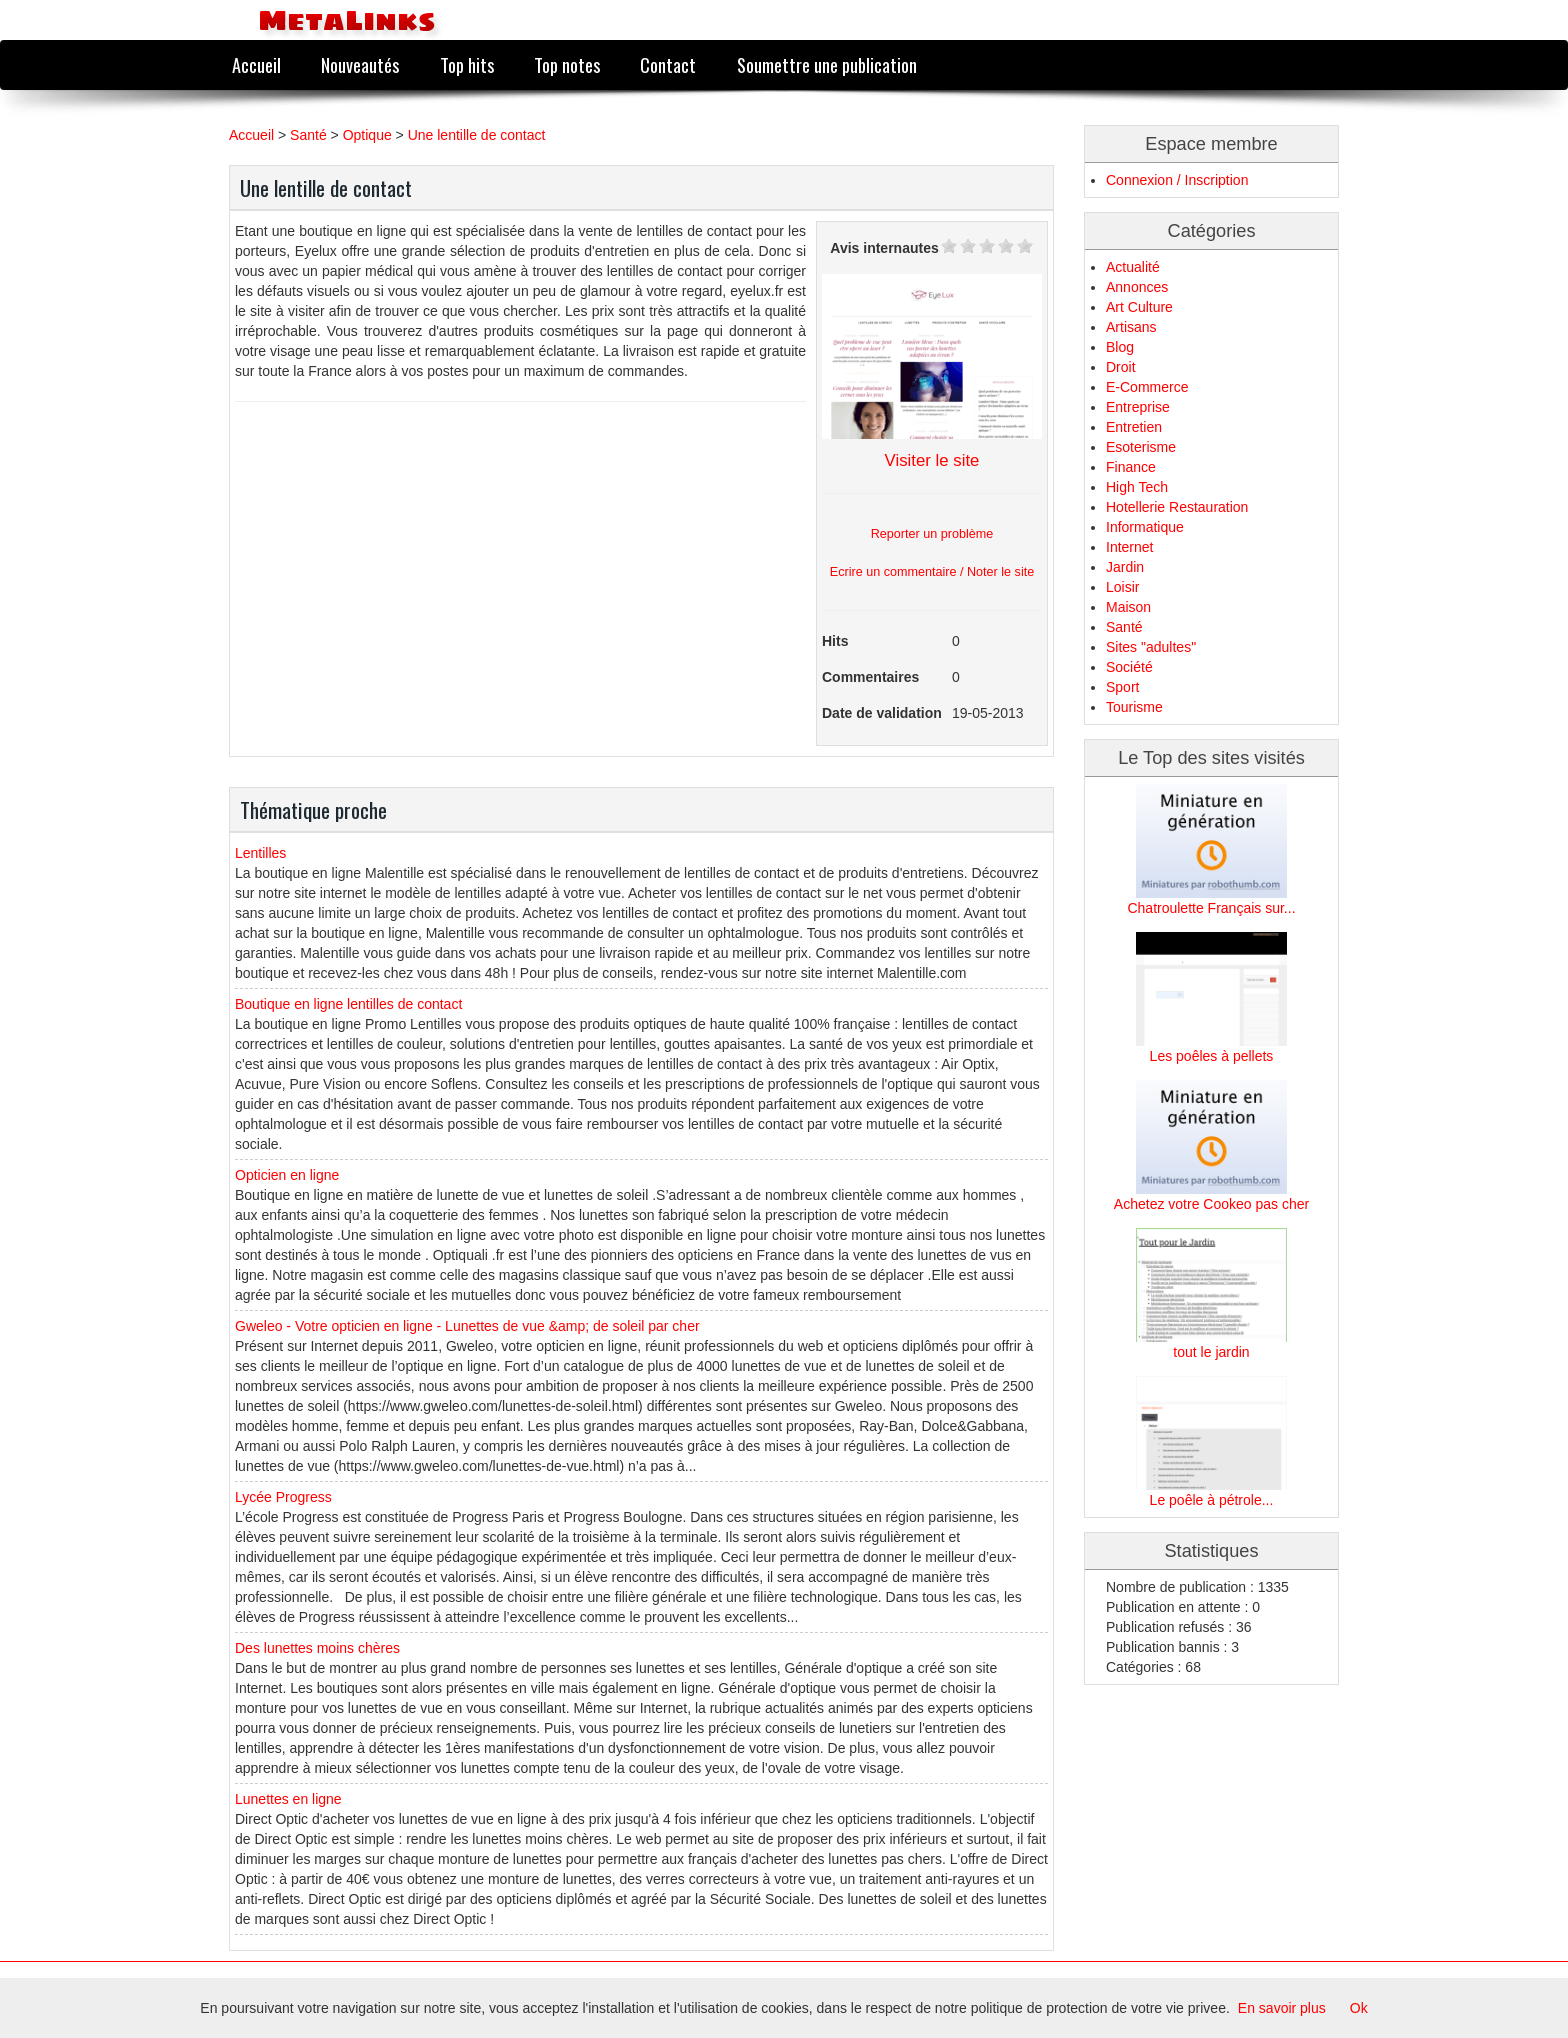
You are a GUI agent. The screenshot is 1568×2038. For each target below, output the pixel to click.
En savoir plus (1282, 2008)
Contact (668, 64)
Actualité (1133, 267)
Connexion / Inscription (1177, 180)
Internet (1129, 547)
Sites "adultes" (1151, 647)
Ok (1359, 2008)
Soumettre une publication (827, 64)
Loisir (1122, 587)
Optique (367, 135)
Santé (308, 135)
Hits (835, 641)
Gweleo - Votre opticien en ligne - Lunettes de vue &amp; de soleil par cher (467, 1326)
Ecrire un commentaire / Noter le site (932, 572)
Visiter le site (932, 460)
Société (1129, 667)
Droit (1121, 367)
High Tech (1137, 487)
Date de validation (882, 713)
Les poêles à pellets (1212, 1056)
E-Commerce (1147, 387)
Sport (1122, 687)
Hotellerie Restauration (1177, 507)
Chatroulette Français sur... (1211, 908)
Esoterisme (1141, 447)
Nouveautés (360, 64)
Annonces (1137, 287)
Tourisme (1134, 707)
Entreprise (1138, 407)
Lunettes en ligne (288, 1799)
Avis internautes (884, 248)
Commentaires (870, 677)
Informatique (1145, 527)
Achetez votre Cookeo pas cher (1211, 1204)
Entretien (1134, 427)
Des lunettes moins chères (317, 1648)
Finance (1131, 467)
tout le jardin (1211, 1352)
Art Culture (1139, 307)
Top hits (467, 64)
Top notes (567, 64)
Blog (1120, 347)
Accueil (256, 64)
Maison (1128, 607)
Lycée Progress (283, 1497)
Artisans (1131, 327)
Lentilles (260, 853)
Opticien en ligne (287, 1175)
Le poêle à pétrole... (1212, 1500)
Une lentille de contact (477, 135)
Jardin (1125, 567)
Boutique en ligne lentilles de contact (348, 1004)
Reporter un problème (932, 534)
